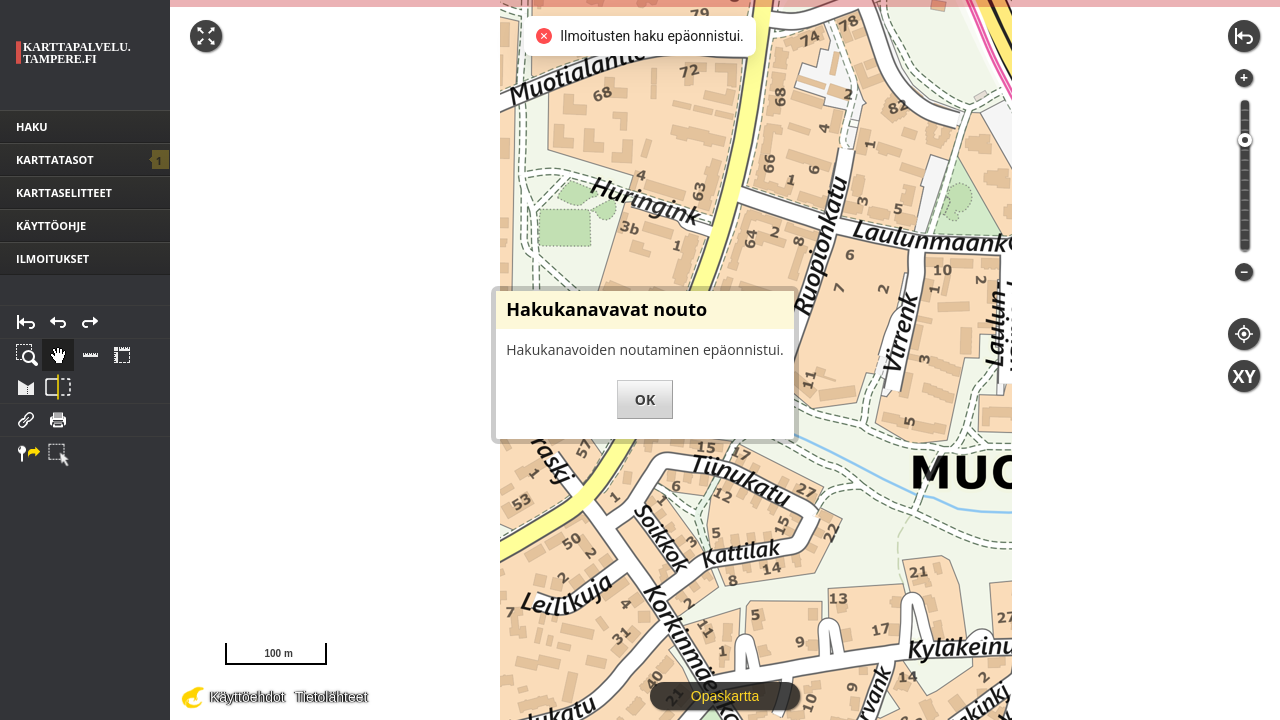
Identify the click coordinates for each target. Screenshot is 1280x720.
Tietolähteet (331, 697)
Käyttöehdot (247, 697)
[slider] (1245, 140)
